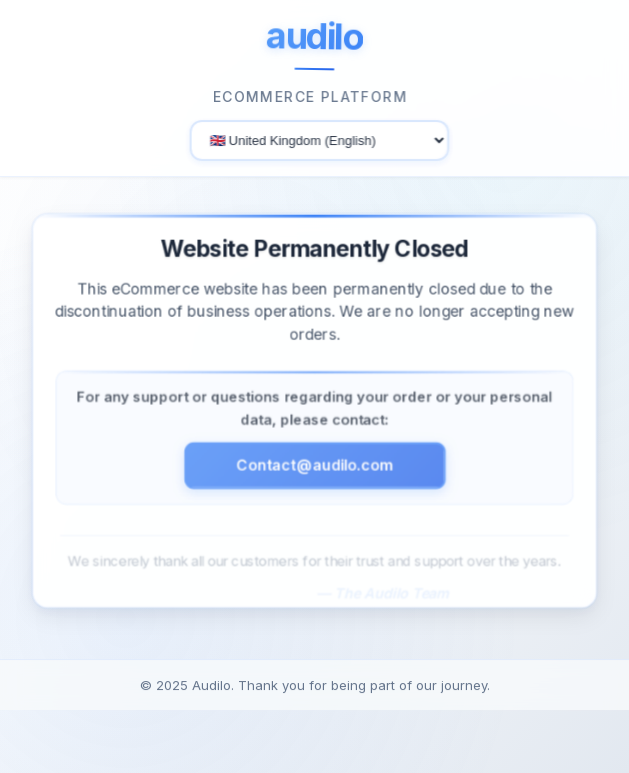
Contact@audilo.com (315, 470)
